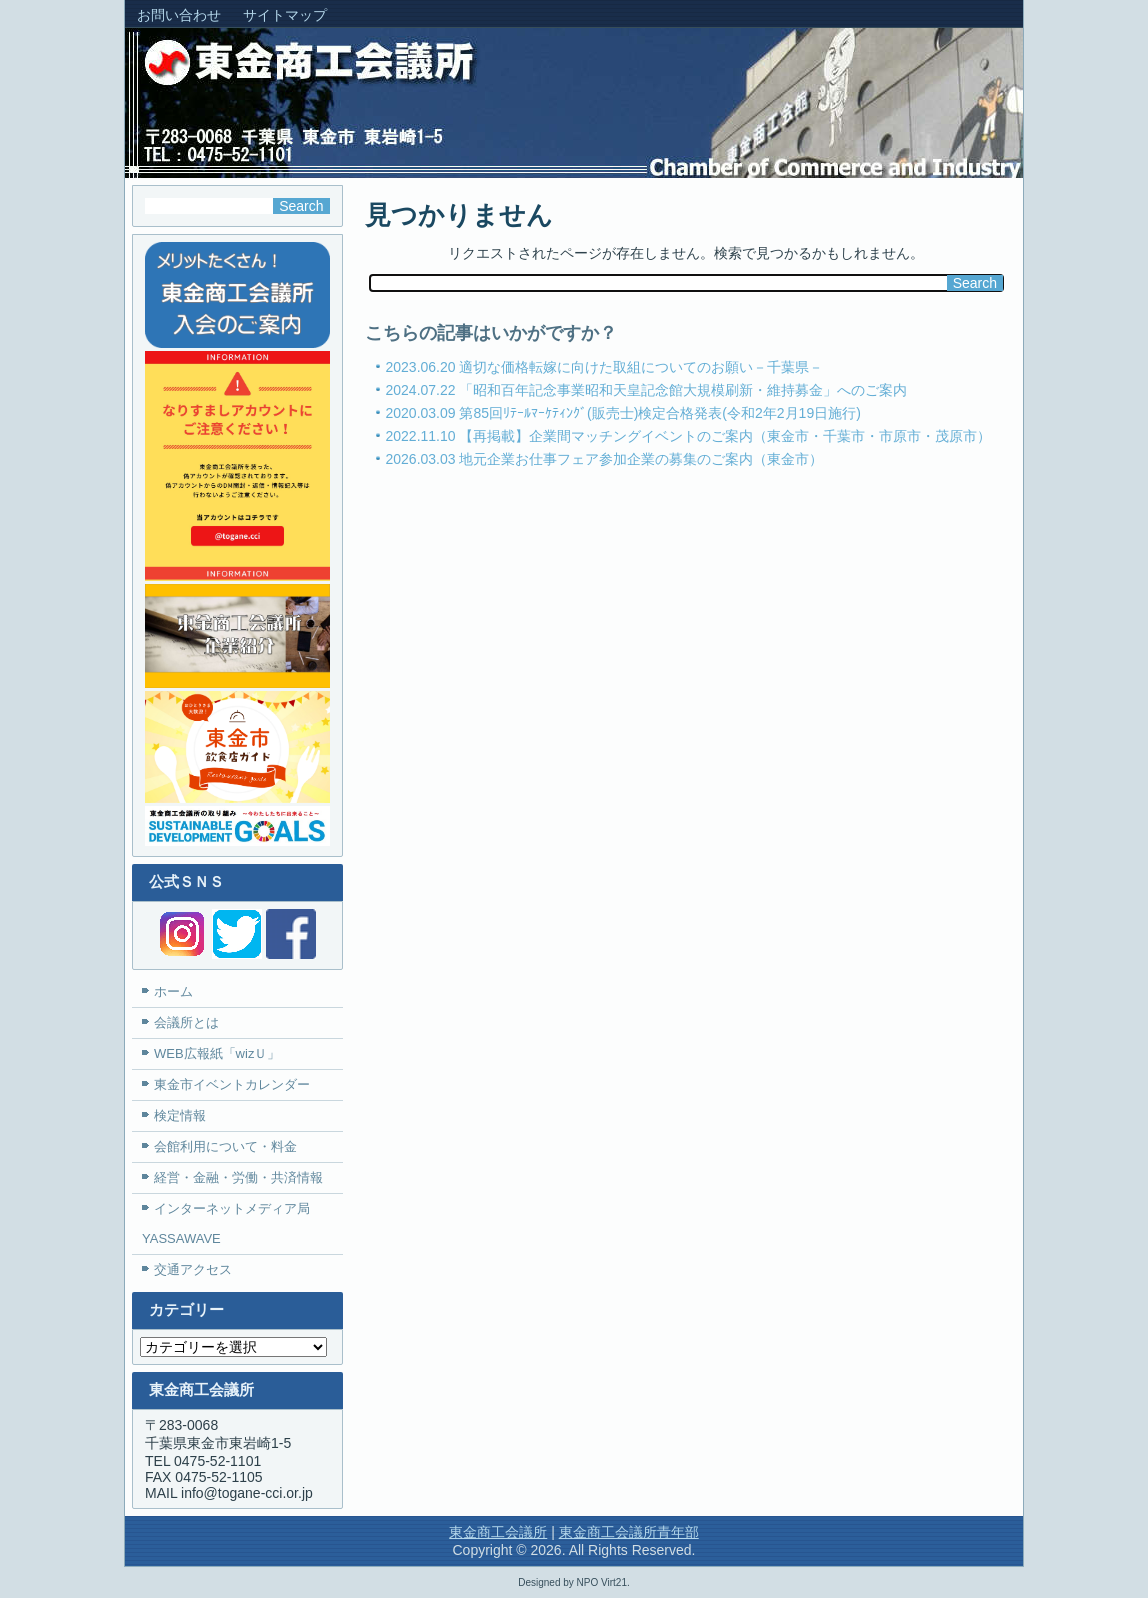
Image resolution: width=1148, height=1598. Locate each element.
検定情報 (180, 1115)
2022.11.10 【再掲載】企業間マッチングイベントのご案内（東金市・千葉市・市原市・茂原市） (689, 436)
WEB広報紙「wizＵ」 (217, 1053)
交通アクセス (193, 1269)
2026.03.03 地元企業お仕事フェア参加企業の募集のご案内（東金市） (605, 459)
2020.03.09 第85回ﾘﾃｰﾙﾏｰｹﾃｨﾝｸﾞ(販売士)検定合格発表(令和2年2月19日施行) (623, 413)
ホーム (173, 991)
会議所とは (186, 1022)
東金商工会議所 (498, 1532)
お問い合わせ (179, 15)
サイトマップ (285, 15)
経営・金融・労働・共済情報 (238, 1177)
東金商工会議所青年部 (629, 1532)
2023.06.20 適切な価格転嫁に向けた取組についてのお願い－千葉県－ (605, 367)
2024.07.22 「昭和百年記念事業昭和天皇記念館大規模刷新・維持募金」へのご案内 (647, 390)
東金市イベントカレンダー (232, 1084)
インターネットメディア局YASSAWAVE (226, 1223)
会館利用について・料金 (225, 1146)
